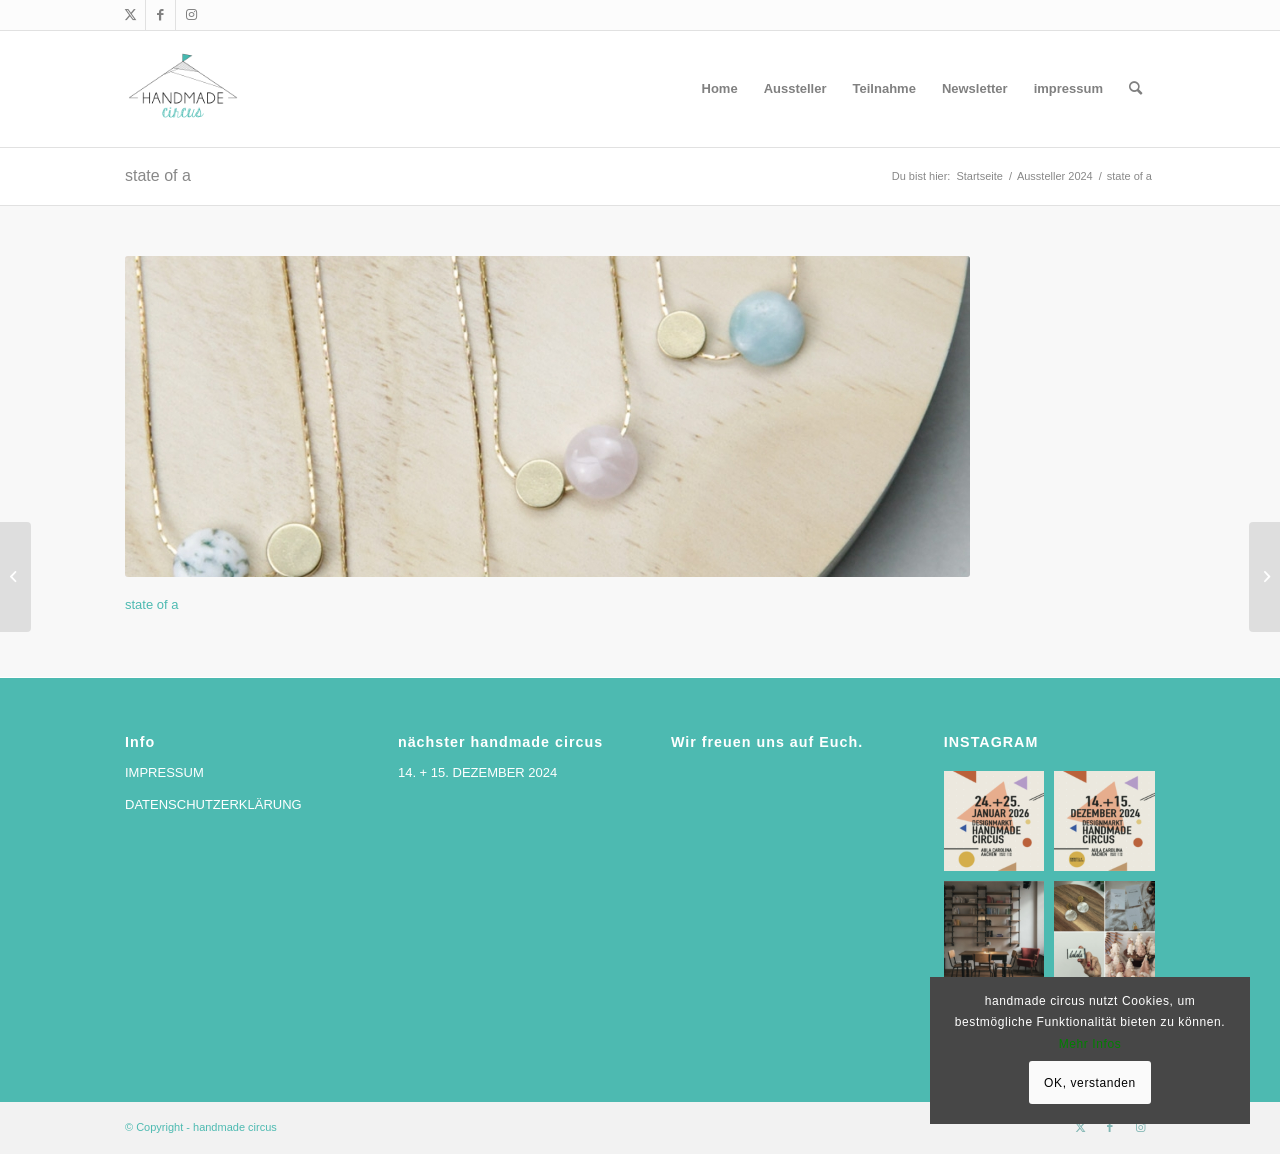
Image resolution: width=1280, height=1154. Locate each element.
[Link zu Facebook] (160, 15)
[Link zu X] (130, 15)
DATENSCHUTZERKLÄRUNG (213, 804)
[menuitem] (720, 89)
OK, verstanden (1090, 1083)
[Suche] (1135, 89)
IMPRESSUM (164, 772)
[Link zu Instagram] (191, 15)
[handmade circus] (183, 89)
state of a (158, 175)
